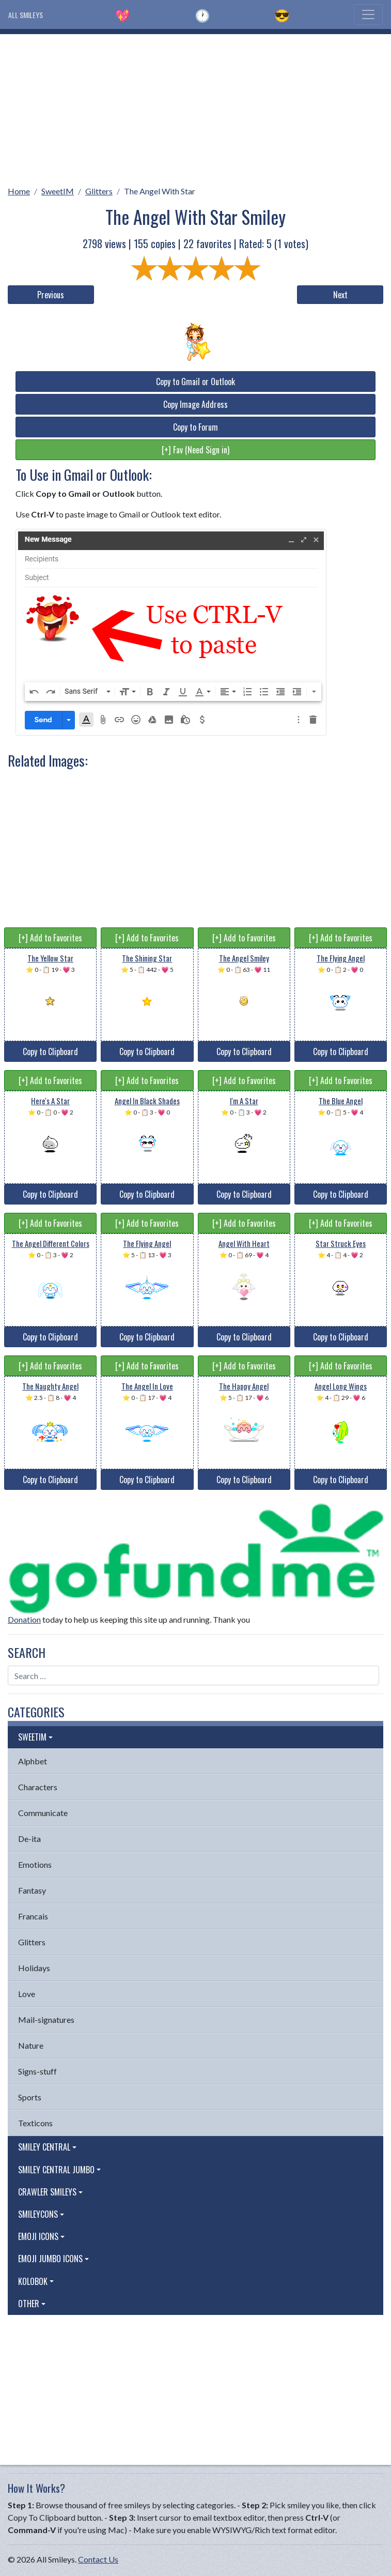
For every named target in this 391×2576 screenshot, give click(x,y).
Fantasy (32, 1890)
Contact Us (98, 2559)
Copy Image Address (195, 404)
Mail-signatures (46, 2019)
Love (26, 1994)
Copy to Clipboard (50, 1051)
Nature (30, 2045)
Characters (37, 1787)
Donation (24, 1619)
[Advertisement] (195, 106)
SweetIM (57, 191)
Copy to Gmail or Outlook (195, 381)
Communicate (43, 1813)
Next (340, 294)
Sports (29, 2097)
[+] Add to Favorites (50, 938)
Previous (50, 294)
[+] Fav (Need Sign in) (195, 450)
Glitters (99, 191)
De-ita (29, 1838)
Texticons (35, 2123)
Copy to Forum (195, 427)
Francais (33, 1916)
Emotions (35, 1864)
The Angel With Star (159, 191)
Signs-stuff (37, 2071)
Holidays (34, 1968)
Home (19, 191)
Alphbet (32, 1761)
